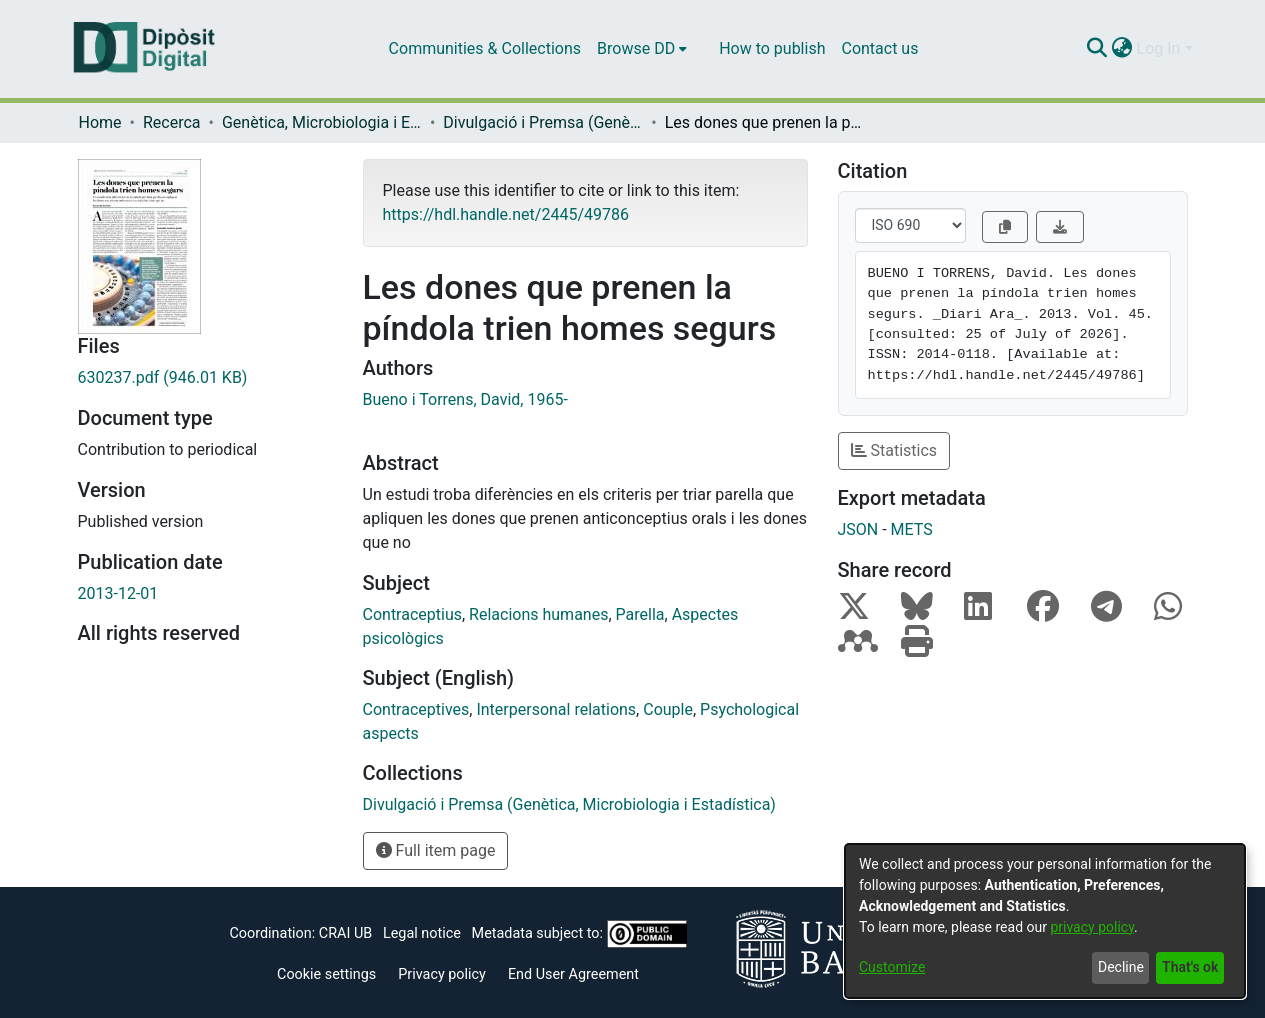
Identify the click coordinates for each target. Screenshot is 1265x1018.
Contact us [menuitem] (879, 48)
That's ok (1190, 967)
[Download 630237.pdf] (205, 378)
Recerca (172, 122)
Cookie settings (326, 974)
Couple (668, 709)
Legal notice (422, 933)
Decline (1121, 967)
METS (912, 529)
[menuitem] (642, 49)
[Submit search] (1097, 49)
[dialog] (1045, 921)
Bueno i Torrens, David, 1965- (465, 399)
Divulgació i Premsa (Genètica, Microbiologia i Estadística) (543, 122)
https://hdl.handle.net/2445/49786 (506, 214)
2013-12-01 (118, 593)
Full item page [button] (436, 850)
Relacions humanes (538, 614)
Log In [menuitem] (1159, 48)
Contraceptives (416, 709)
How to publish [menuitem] (772, 48)
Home (100, 122)
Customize (892, 967)
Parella (640, 614)
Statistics (894, 450)
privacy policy (1092, 927)
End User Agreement (573, 974)
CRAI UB (345, 933)
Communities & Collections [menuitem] (485, 48)
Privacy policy (442, 974)
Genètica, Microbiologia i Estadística (322, 122)
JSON (858, 529)
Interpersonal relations (556, 709)
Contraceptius (412, 614)
